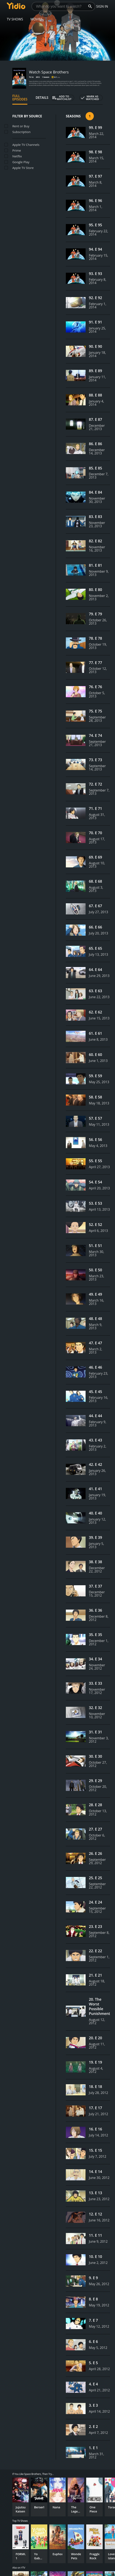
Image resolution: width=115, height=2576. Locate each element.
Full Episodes (19, 97)
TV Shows (15, 19)
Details (42, 97)
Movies (36, 19)
